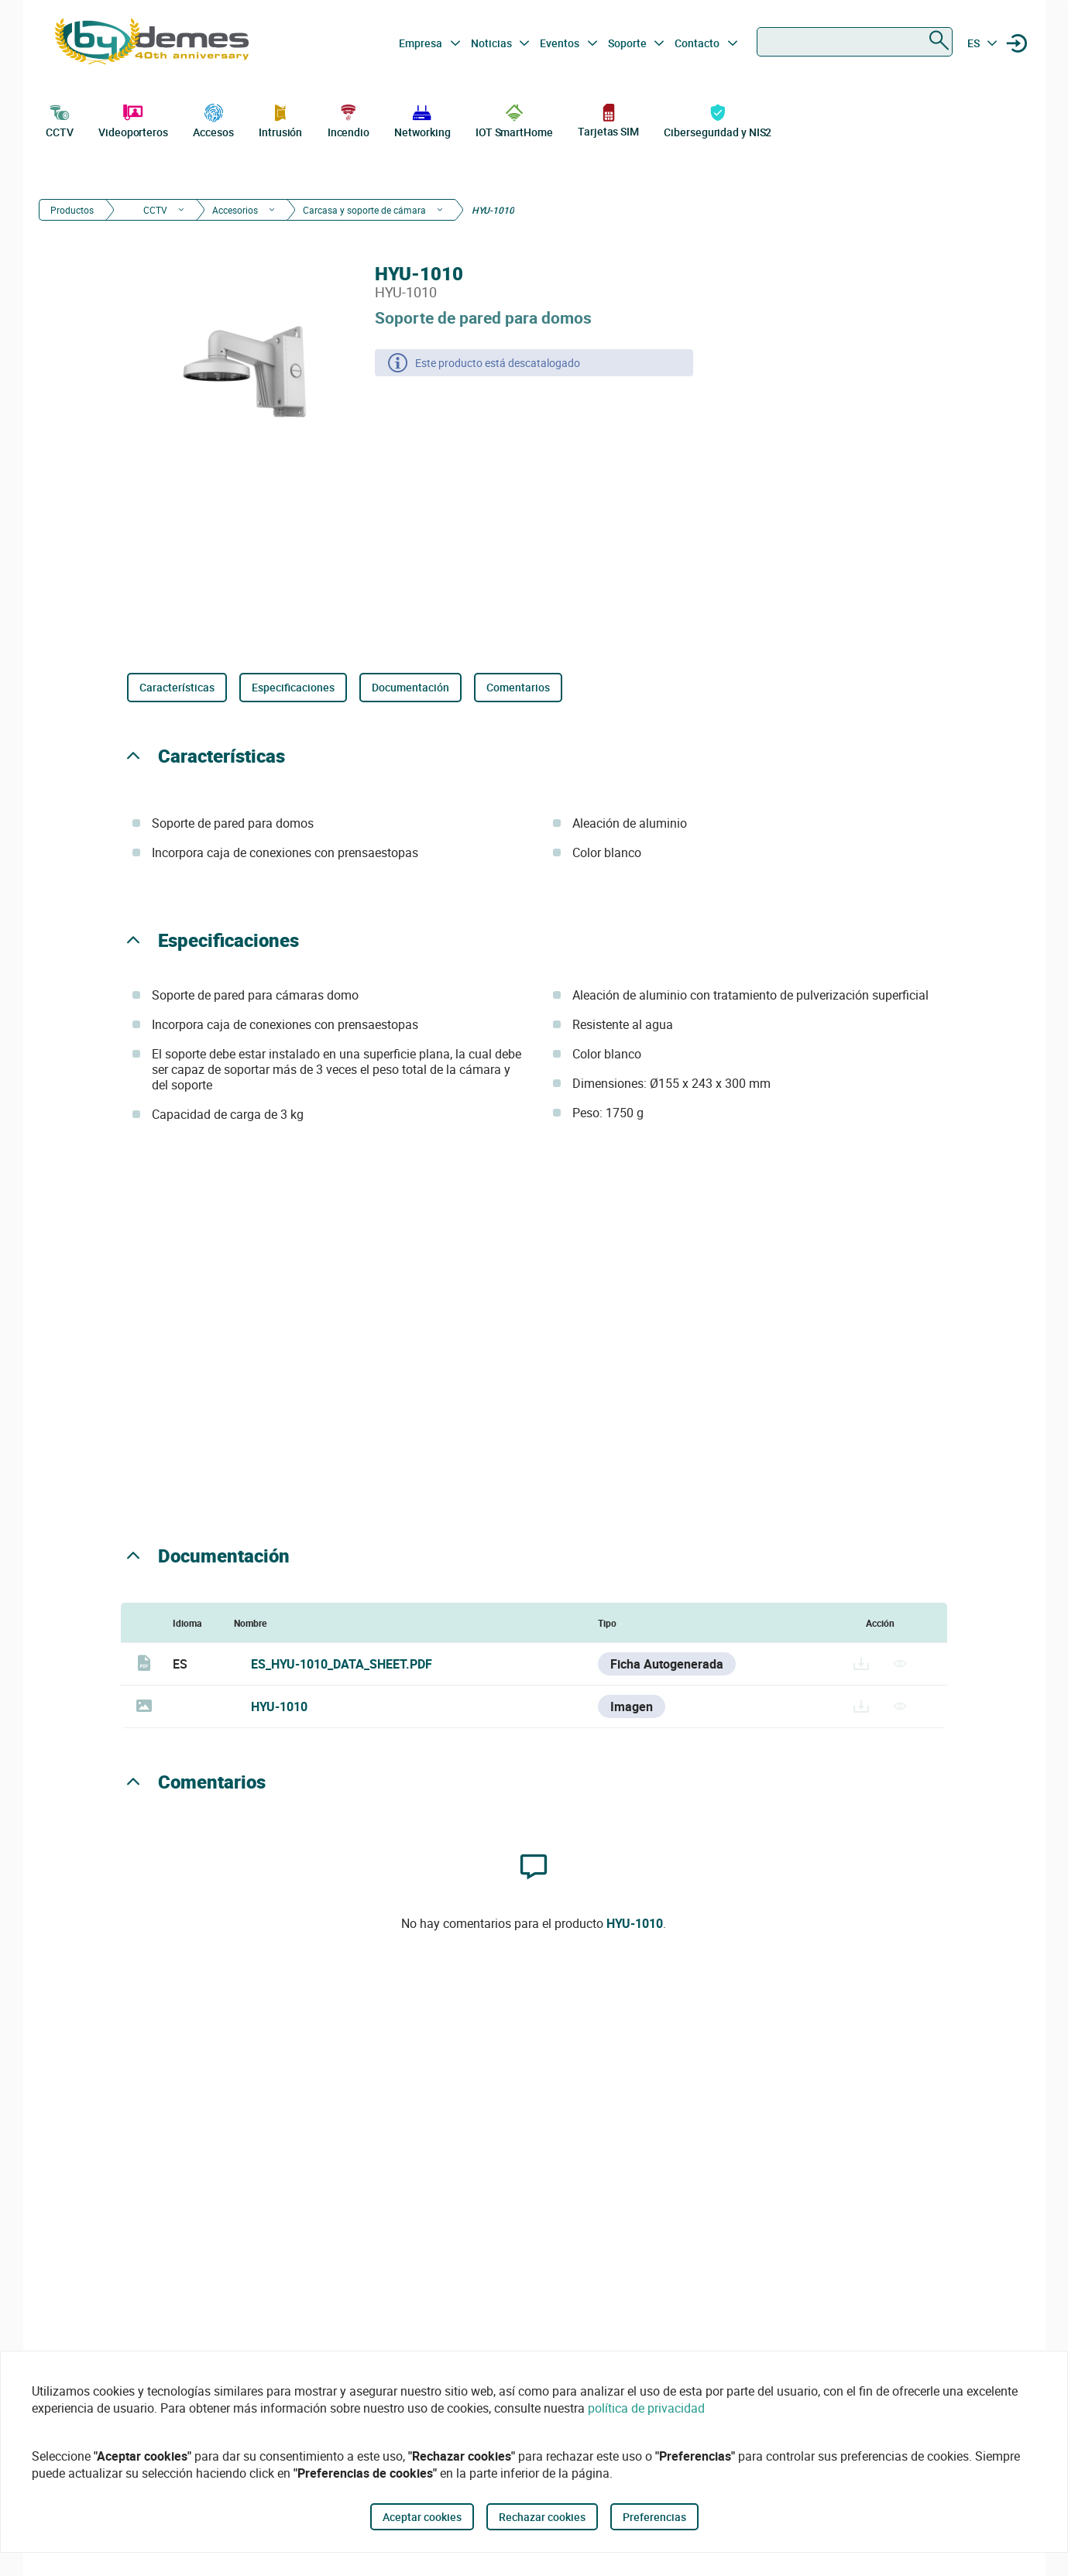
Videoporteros (133, 119)
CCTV (60, 119)
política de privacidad (646, 2408)
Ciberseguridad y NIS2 (717, 119)
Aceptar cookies (422, 2516)
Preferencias (654, 2516)
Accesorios (235, 210)
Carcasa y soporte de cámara (364, 210)
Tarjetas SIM (608, 119)
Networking (422, 119)
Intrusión (280, 119)
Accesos (213, 119)
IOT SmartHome (514, 119)
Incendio (348, 119)
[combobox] (855, 42)
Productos (72, 210)
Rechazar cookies (542, 2516)
